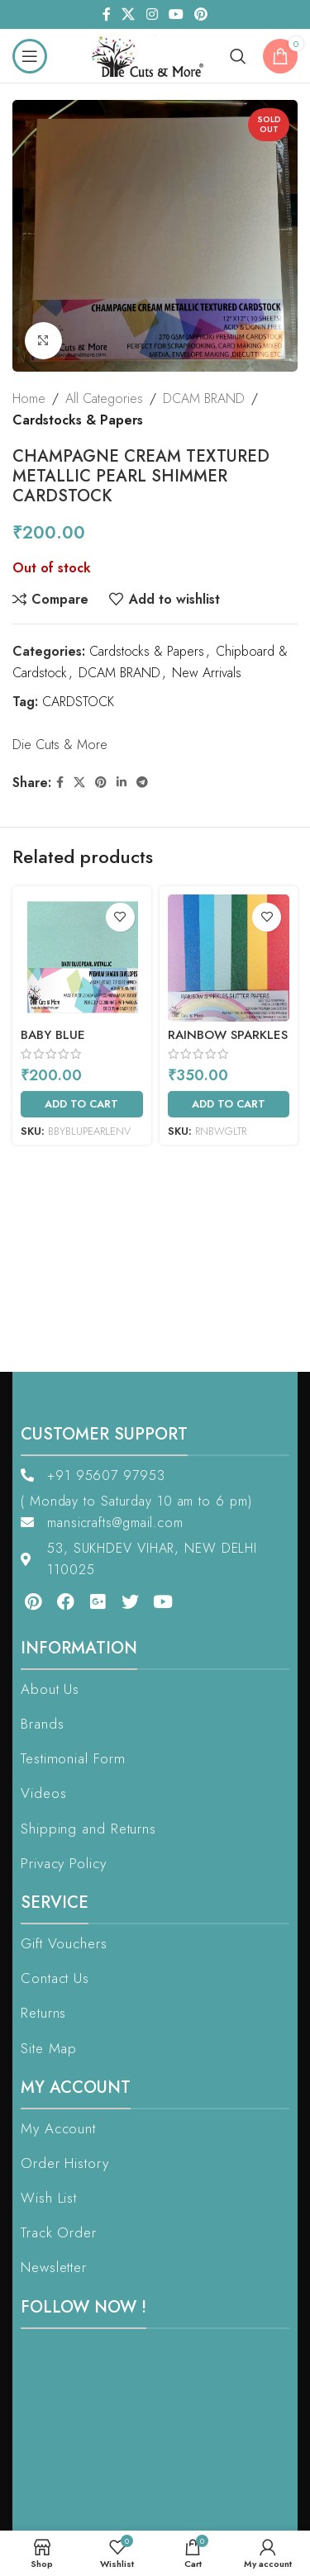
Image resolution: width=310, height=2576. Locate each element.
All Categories (104, 398)
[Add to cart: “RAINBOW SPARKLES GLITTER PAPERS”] (229, 1104)
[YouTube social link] (175, 14)
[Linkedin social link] (121, 782)
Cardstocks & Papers (77, 419)
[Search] (238, 56)
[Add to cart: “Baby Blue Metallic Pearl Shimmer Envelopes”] (82, 1104)
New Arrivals (206, 671)
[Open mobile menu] (29, 56)
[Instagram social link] (152, 14)
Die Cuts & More (59, 744)
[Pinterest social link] (200, 14)
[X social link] (129, 14)
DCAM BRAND (204, 398)
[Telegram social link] (142, 782)
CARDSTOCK (78, 701)
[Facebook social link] (106, 14)
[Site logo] (151, 54)
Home (28, 398)
